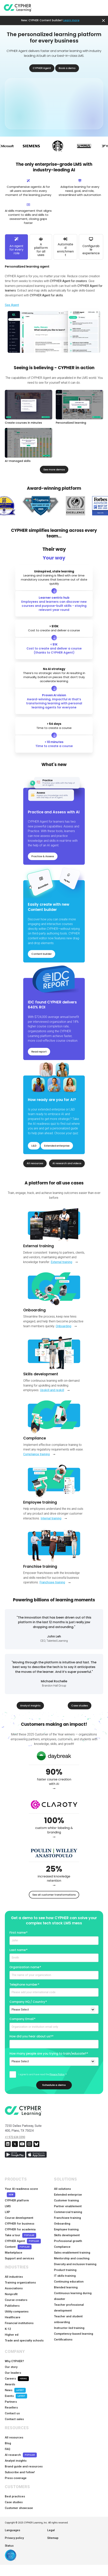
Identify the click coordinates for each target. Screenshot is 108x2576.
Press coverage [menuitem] (16, 2478)
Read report (39, 1051)
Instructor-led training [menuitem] (69, 2328)
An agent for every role (16, 246)
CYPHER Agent (42, 68)
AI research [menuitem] (21, 2455)
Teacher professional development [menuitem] (69, 2307)
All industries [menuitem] (14, 2276)
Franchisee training (52, 1582)
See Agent (12, 305)
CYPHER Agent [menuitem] (23, 2241)
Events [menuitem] (16, 2396)
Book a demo (67, 68)
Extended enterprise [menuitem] (68, 2194)
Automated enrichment (65, 247)
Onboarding (63, 1326)
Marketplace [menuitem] (13, 2252)
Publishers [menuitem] (12, 2305)
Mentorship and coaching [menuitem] (71, 2258)
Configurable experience (91, 246)
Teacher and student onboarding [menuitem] (68, 2319)
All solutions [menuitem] (62, 2189)
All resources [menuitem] (14, 2437)
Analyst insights (30, 1705)
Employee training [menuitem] (66, 2229)
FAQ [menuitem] (7, 2449)
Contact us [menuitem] (12, 2413)
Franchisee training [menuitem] (67, 2218)
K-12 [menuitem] (8, 2329)
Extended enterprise (56, 1146)
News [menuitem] (15, 2390)
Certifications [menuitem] (63, 2339)
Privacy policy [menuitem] (14, 2538)
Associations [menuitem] (14, 2288)
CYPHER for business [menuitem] (19, 2223)
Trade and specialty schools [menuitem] (24, 2340)
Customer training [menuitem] (66, 2200)
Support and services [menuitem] (19, 2258)
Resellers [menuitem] (11, 2407)
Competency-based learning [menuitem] (73, 2333)
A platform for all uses (41, 247)
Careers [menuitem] (17, 2378)
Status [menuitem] (9, 2545)
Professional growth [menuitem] (68, 2241)
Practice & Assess (42, 856)
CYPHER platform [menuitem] (17, 2200)
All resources (35, 1163)
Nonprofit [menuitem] (11, 2294)
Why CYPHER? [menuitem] (14, 2361)
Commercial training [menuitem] (68, 2212)
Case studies (79, 1705)
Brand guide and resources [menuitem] (24, 2466)
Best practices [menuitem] (15, 2496)
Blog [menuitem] (8, 2443)
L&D (33, 1146)
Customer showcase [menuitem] (19, 2508)
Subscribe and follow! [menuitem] (20, 2472)
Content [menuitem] (18, 2246)
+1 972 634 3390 (15, 2137)
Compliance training (36, 1454)
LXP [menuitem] (7, 2212)
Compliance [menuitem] (62, 2247)
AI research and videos (66, 1163)
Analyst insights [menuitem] (16, 2460)
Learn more (71, 20)
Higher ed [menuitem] (11, 2334)
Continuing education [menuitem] (69, 2281)
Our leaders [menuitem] (13, 2373)
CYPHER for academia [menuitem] (20, 2229)
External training (61, 1262)
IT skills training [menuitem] (65, 2276)
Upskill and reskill (52, 1390)
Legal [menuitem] (51, 2530)
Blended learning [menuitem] (66, 2287)
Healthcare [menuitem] (12, 2317)
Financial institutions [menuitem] (19, 2323)
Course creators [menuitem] (16, 2300)
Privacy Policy (57, 2074)
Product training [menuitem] (65, 2270)
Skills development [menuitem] (67, 2235)
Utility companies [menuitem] (16, 2311)
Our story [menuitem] (11, 2367)
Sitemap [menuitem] (52, 2538)
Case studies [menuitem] (14, 2502)
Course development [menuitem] (19, 2218)
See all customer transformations (54, 1895)
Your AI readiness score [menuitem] (21, 2192)
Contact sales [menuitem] (14, 2419)
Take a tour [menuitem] (20, 2235)
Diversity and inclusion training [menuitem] (75, 2264)
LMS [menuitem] (8, 2206)
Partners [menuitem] (11, 2401)
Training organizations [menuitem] (20, 2282)
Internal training (51, 1518)
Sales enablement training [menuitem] (72, 2252)
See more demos (54, 469)
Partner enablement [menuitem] (68, 2206)
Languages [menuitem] (12, 2530)
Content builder (41, 954)
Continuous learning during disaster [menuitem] (73, 2296)
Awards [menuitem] (10, 2384)
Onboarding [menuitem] (62, 2223)
